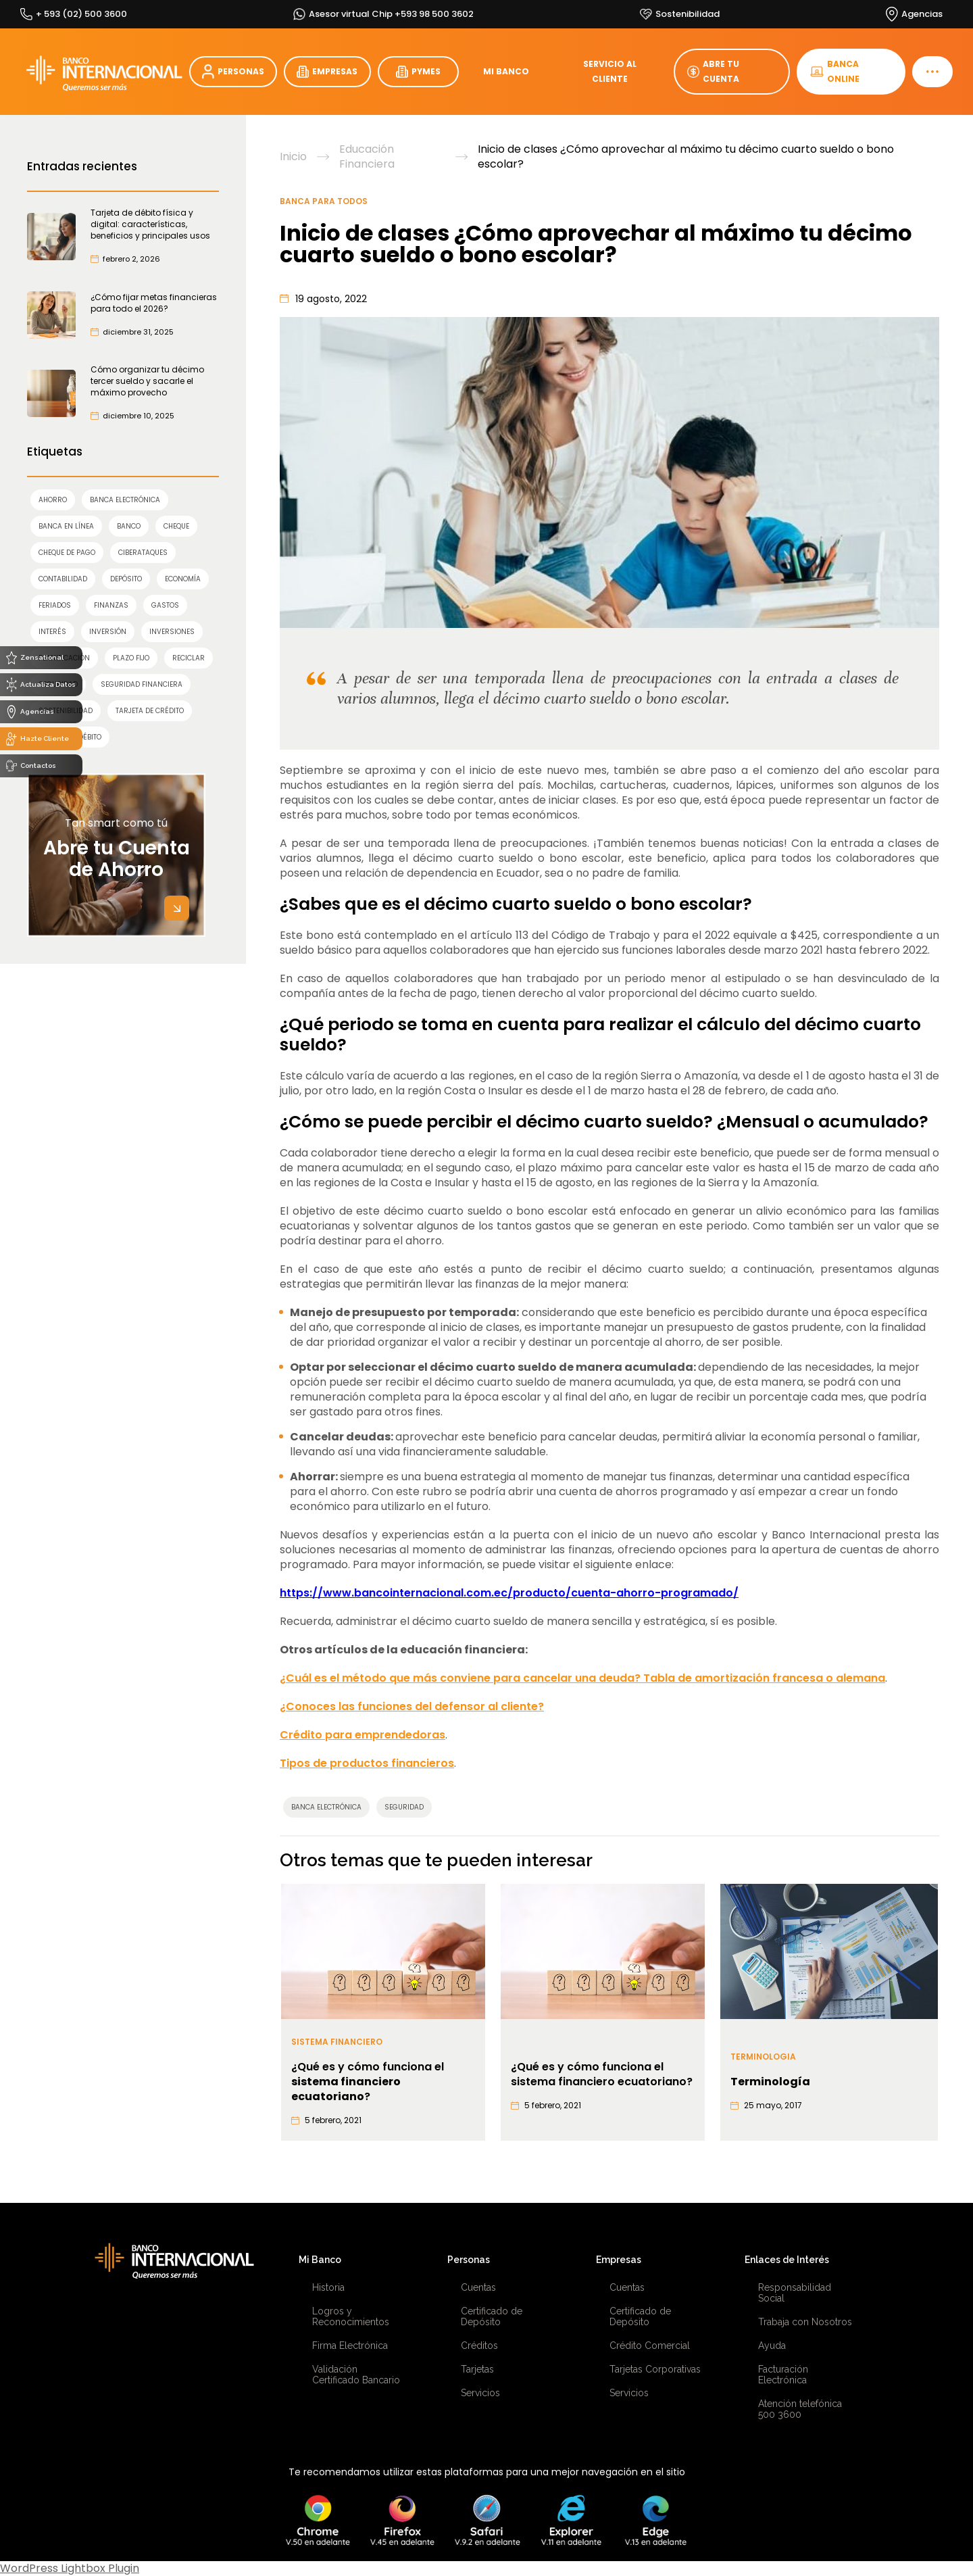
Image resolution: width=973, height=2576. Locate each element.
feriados (55, 605)
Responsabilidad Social (794, 2293)
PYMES (418, 72)
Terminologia (763, 2056)
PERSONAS (233, 72)
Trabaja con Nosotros (805, 2321)
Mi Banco (320, 2259)
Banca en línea (66, 526)
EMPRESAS (327, 72)
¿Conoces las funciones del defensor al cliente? (412, 1706)
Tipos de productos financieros (367, 1763)
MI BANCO (506, 71)
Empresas (618, 2259)
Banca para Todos (324, 201)
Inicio (293, 156)
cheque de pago (67, 553)
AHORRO (53, 500)
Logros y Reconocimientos (350, 2316)
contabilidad (63, 579)
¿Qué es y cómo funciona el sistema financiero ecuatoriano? (602, 2074)
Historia (328, 2287)
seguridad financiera (141, 684)
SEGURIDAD (404, 1807)
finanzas (111, 605)
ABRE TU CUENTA (713, 71)
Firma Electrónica (350, 2345)
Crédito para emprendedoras (362, 1735)
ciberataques (143, 553)
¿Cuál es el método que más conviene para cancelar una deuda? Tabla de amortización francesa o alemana (582, 1678)
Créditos (479, 2345)
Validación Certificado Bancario (356, 2374)
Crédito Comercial (649, 2345)
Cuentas (478, 2287)
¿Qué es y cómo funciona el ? (367, 2082)
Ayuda (772, 2345)
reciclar (188, 658)
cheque (176, 526)
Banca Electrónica (125, 500)
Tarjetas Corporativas (655, 2369)
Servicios (480, 2392)
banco (129, 526)
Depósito (126, 579)
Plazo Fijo (131, 658)
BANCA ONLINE (834, 71)
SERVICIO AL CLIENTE (610, 71)
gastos (165, 605)
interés (52, 632)
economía (183, 579)
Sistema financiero (336, 2041)
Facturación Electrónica (783, 2374)
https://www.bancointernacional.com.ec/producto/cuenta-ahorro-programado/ (509, 1593)
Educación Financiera (367, 157)
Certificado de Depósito (491, 2316)
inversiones (172, 632)
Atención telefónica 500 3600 (800, 2409)
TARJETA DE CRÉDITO (150, 711)
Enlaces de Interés (787, 2259)
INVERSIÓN (107, 632)
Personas (468, 2259)
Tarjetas (477, 2369)
